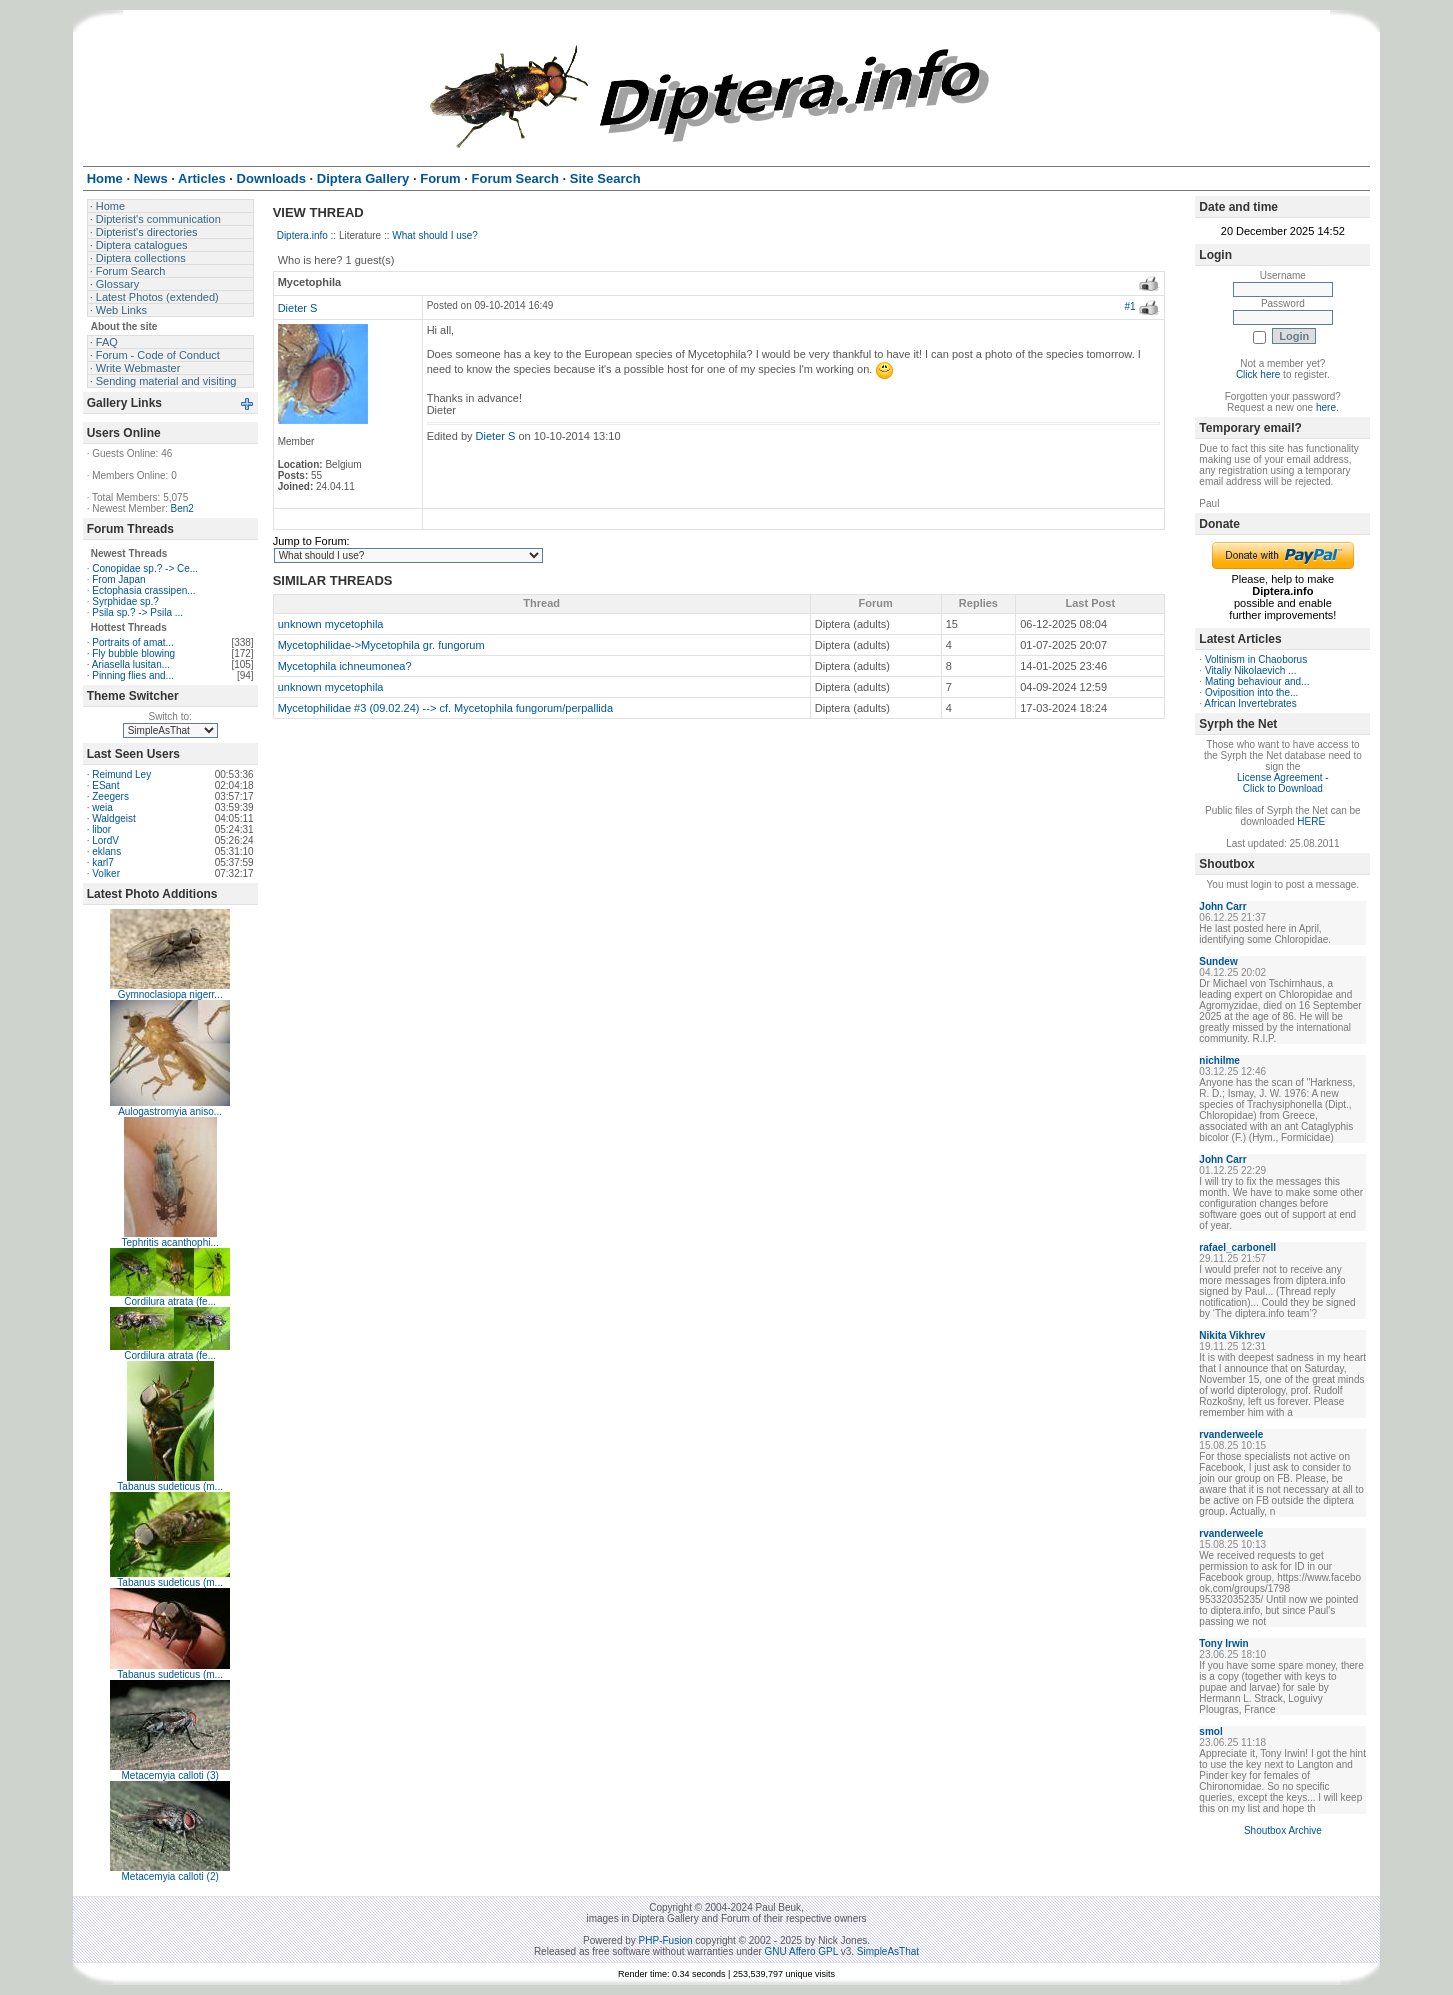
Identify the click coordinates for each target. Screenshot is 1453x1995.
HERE (1311, 821)
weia (102, 807)
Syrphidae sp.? (125, 601)
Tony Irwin (1223, 1643)
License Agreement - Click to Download (1283, 783)
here (1326, 407)
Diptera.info (302, 235)
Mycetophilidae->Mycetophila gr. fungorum (381, 645)
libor (101, 829)
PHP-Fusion (666, 1940)
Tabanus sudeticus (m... (170, 1486)
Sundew (1218, 961)
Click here (1258, 374)
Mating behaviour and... (1257, 681)
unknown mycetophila (331, 624)
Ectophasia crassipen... (143, 590)
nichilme (1219, 1060)
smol (1210, 1731)
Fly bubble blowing (133, 653)
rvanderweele (1231, 1434)
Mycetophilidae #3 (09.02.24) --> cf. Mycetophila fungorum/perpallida (445, 708)
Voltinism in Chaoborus (1256, 659)
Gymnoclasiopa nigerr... (170, 994)
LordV (105, 840)
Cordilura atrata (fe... (170, 1301)
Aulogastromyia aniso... (170, 1111)
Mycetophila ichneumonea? (345, 666)
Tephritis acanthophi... (170, 1242)
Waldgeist (114, 818)
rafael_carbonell (1237, 1247)
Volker (106, 873)
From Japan (118, 579)
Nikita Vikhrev (1232, 1335)
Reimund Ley (121, 774)
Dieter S (298, 308)
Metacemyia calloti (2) (170, 1876)
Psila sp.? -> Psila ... (137, 612)
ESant (105, 785)
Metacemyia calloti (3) (170, 1775)
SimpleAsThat (888, 1951)
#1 (1129, 306)
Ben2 (182, 508)
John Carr (1222, 906)
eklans (106, 851)
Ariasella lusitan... (131, 664)
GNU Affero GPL (801, 1951)
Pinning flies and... (133, 675)
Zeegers (110, 796)
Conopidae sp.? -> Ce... (145, 568)
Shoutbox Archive (1283, 1830)
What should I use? (435, 235)
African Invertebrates (1250, 703)
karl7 (103, 862)
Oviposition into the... (1251, 692)
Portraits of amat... (133, 642)
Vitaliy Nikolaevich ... (1251, 670)
